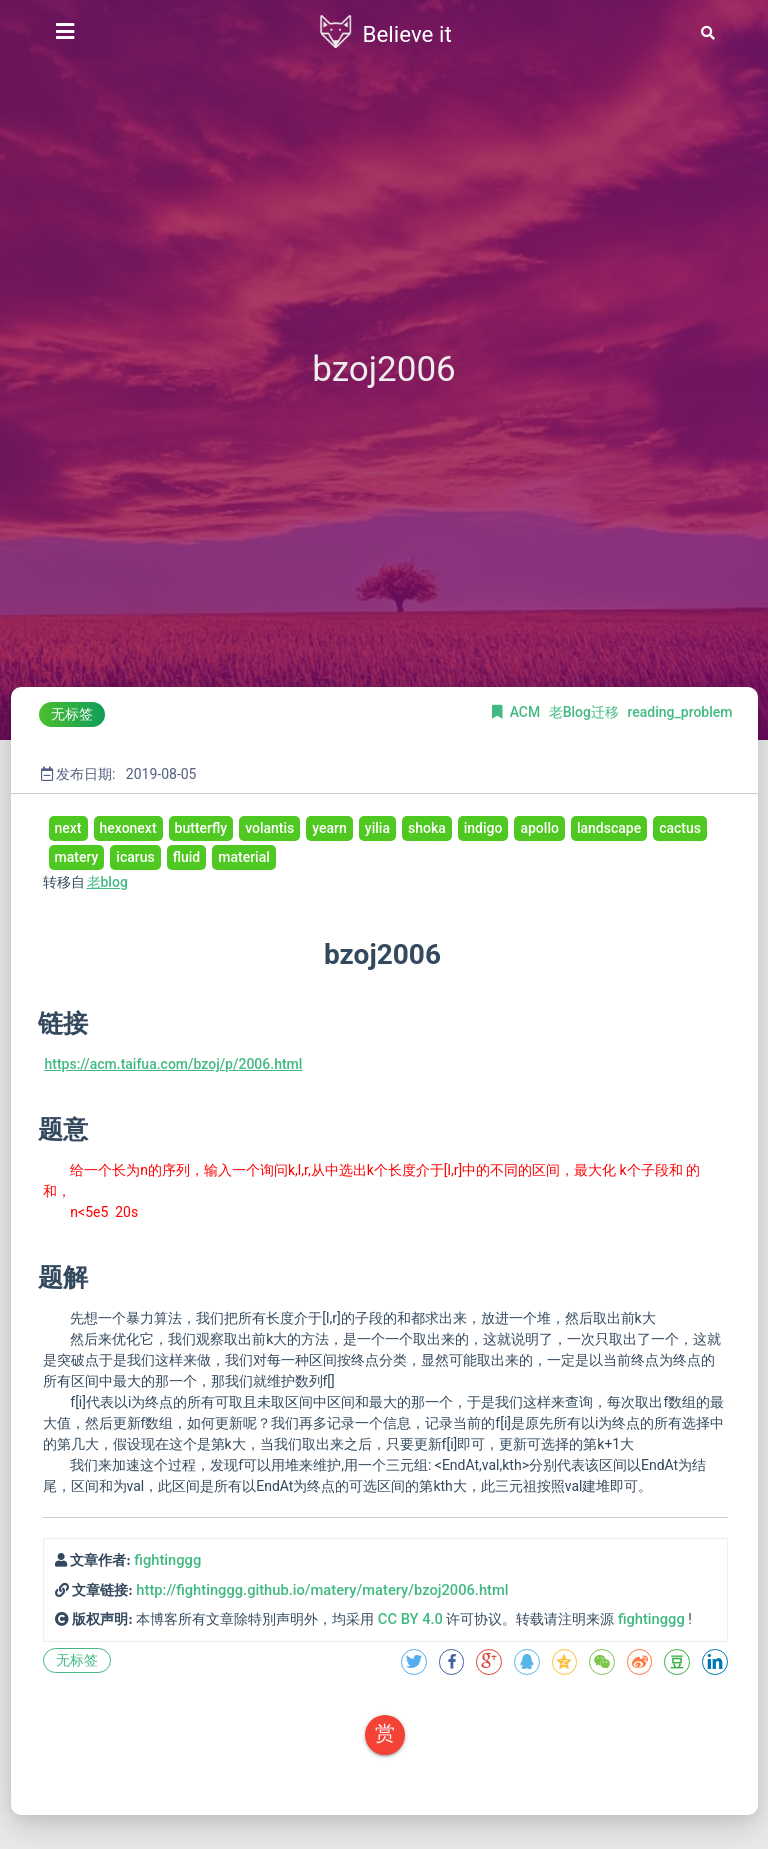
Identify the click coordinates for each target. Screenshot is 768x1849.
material (244, 857)
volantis (269, 828)
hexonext (128, 828)
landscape (609, 828)
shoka (427, 828)
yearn (329, 828)
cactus (680, 828)
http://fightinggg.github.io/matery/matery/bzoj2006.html (322, 1590)
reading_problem (679, 712)
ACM (527, 712)
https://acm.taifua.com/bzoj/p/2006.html (174, 1064)
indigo (483, 828)
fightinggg (167, 1560)
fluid (187, 857)
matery (77, 857)
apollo (539, 828)
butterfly (201, 828)
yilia (377, 828)
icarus (135, 857)
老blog (107, 882)
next (68, 828)
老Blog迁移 (586, 712)
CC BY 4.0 (410, 1619)
